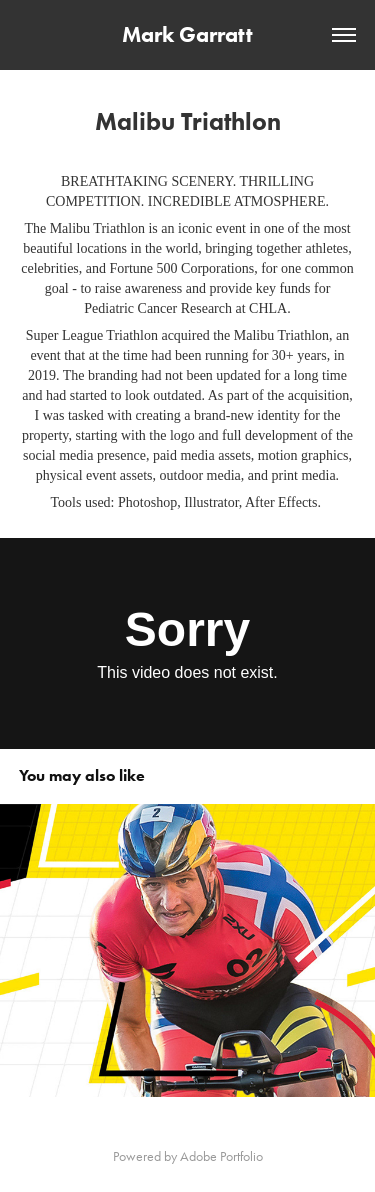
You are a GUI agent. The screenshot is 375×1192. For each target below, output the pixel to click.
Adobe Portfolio (221, 1156)
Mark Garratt (187, 34)
